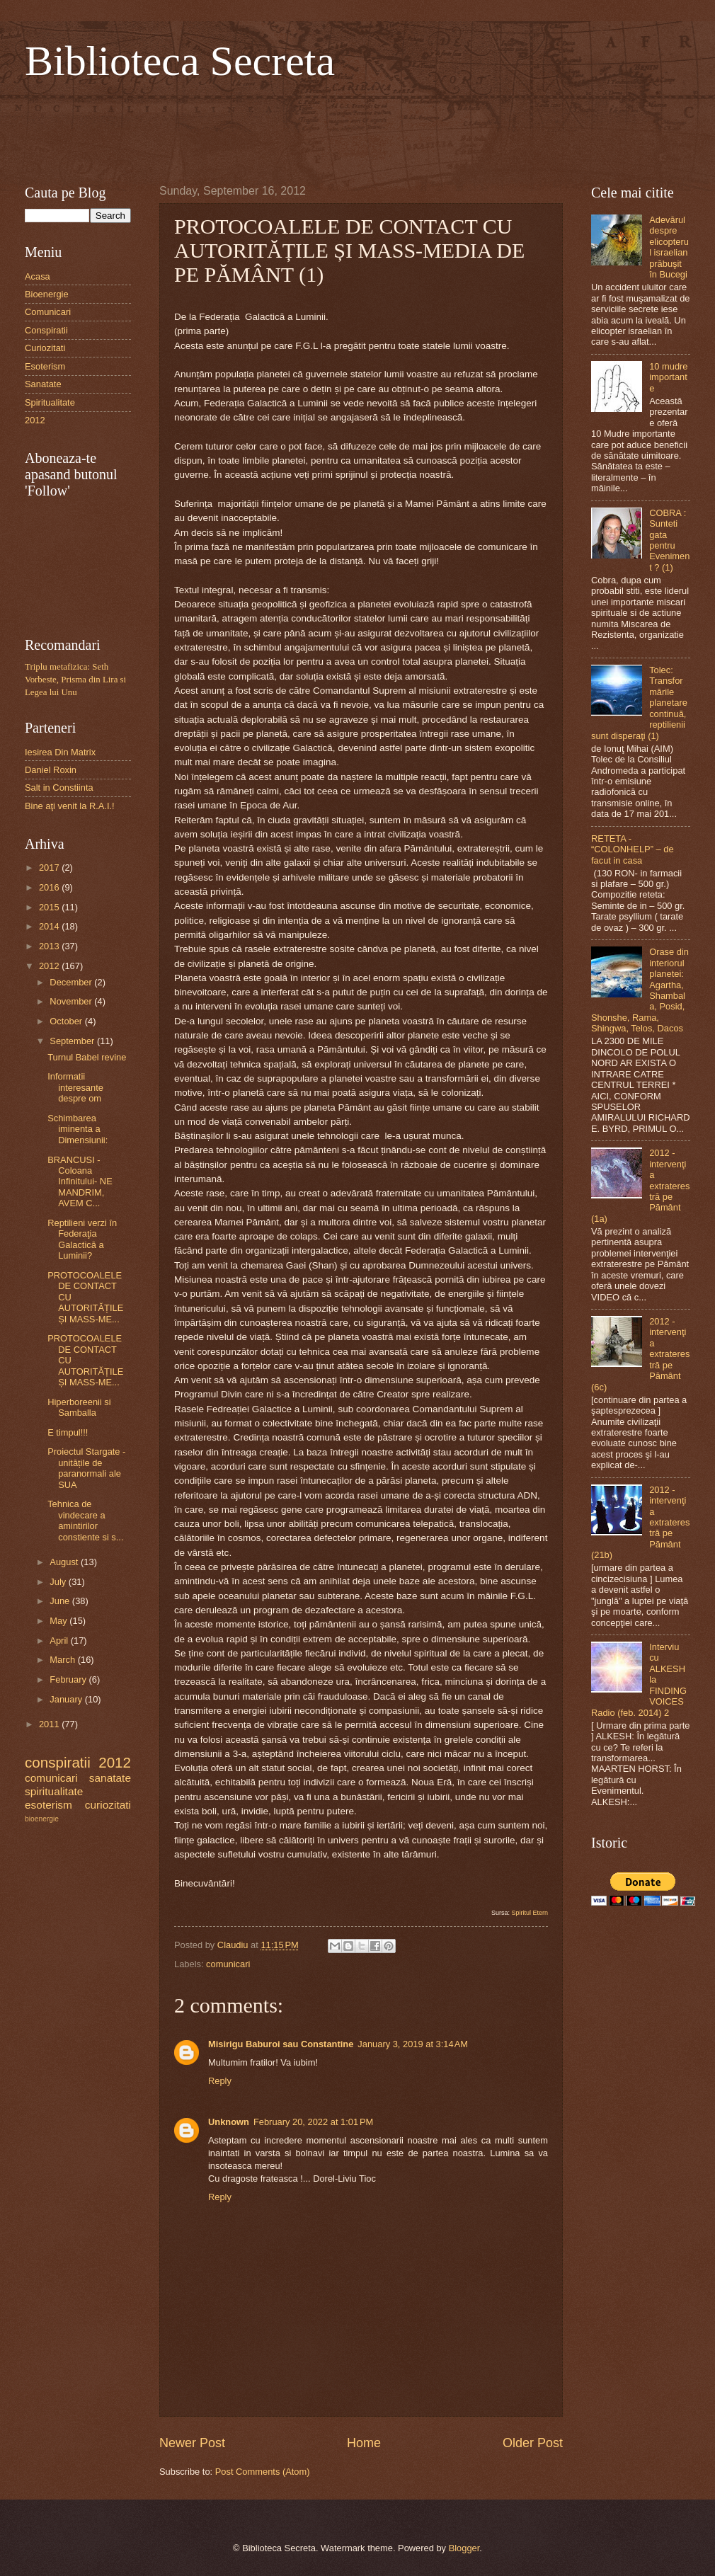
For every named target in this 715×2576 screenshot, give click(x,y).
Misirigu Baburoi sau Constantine (280, 2044)
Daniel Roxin (50, 770)
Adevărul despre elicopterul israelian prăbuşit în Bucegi (669, 247)
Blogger (464, 2548)
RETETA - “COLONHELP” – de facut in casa (632, 849)
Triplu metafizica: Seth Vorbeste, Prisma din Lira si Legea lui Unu (75, 679)
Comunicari (48, 312)
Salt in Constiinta (59, 787)
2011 (50, 1724)
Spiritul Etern (529, 1912)
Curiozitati (45, 348)
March (63, 1659)
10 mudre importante (668, 377)
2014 (50, 926)
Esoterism (45, 366)
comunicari (228, 1964)
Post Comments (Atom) (262, 2471)
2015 (50, 907)
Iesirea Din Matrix (60, 752)
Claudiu (234, 1945)
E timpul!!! (67, 1432)
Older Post (533, 2443)
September (73, 1041)
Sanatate (43, 384)
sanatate (110, 1778)
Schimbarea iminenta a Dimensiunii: (77, 1129)
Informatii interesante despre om (75, 1087)
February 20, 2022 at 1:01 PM (313, 2122)
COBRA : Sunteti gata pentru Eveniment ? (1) (669, 540)
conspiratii (58, 1762)
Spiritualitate (50, 402)
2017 (50, 867)
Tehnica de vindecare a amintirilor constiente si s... (85, 1520)
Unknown (228, 2122)
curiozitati (108, 1805)
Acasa (37, 276)
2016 (50, 887)
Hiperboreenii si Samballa (78, 1407)
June (61, 1601)
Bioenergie (47, 294)
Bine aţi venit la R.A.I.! (70, 806)
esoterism (48, 1805)
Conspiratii (46, 330)
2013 (50, 946)
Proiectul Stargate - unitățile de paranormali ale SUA (86, 1467)
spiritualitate (54, 1791)
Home (364, 2443)
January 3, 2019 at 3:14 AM (413, 2044)
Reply (219, 2081)
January (67, 1699)
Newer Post (192, 2443)
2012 (35, 420)
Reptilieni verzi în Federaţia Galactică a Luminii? (82, 1239)
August (65, 1562)
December (72, 982)
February (69, 1679)
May (59, 1620)
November (72, 1001)
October (67, 1021)
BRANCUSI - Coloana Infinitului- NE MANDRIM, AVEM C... (80, 1182)
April (60, 1640)
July (59, 1581)
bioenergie (42, 1819)
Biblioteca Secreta (180, 61)
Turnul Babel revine (86, 1057)
